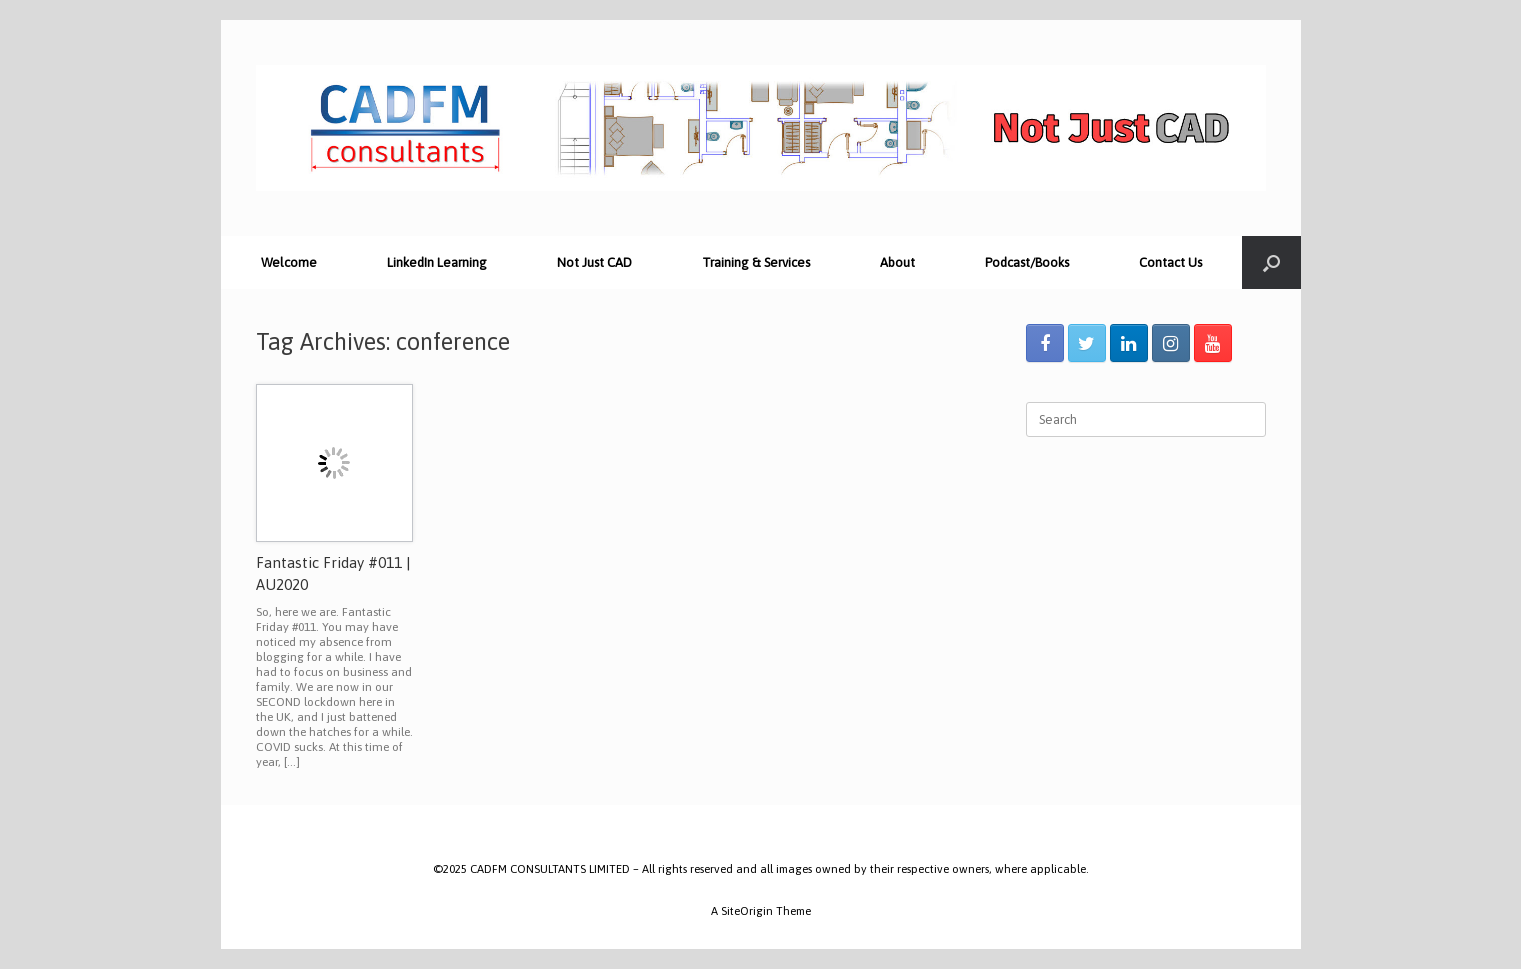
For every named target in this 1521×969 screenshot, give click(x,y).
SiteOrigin (747, 910)
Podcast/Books (1027, 262)
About (897, 262)
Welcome (289, 262)
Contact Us (1170, 262)
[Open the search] (1271, 262)
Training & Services (756, 262)
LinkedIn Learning (437, 262)
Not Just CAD (594, 262)
